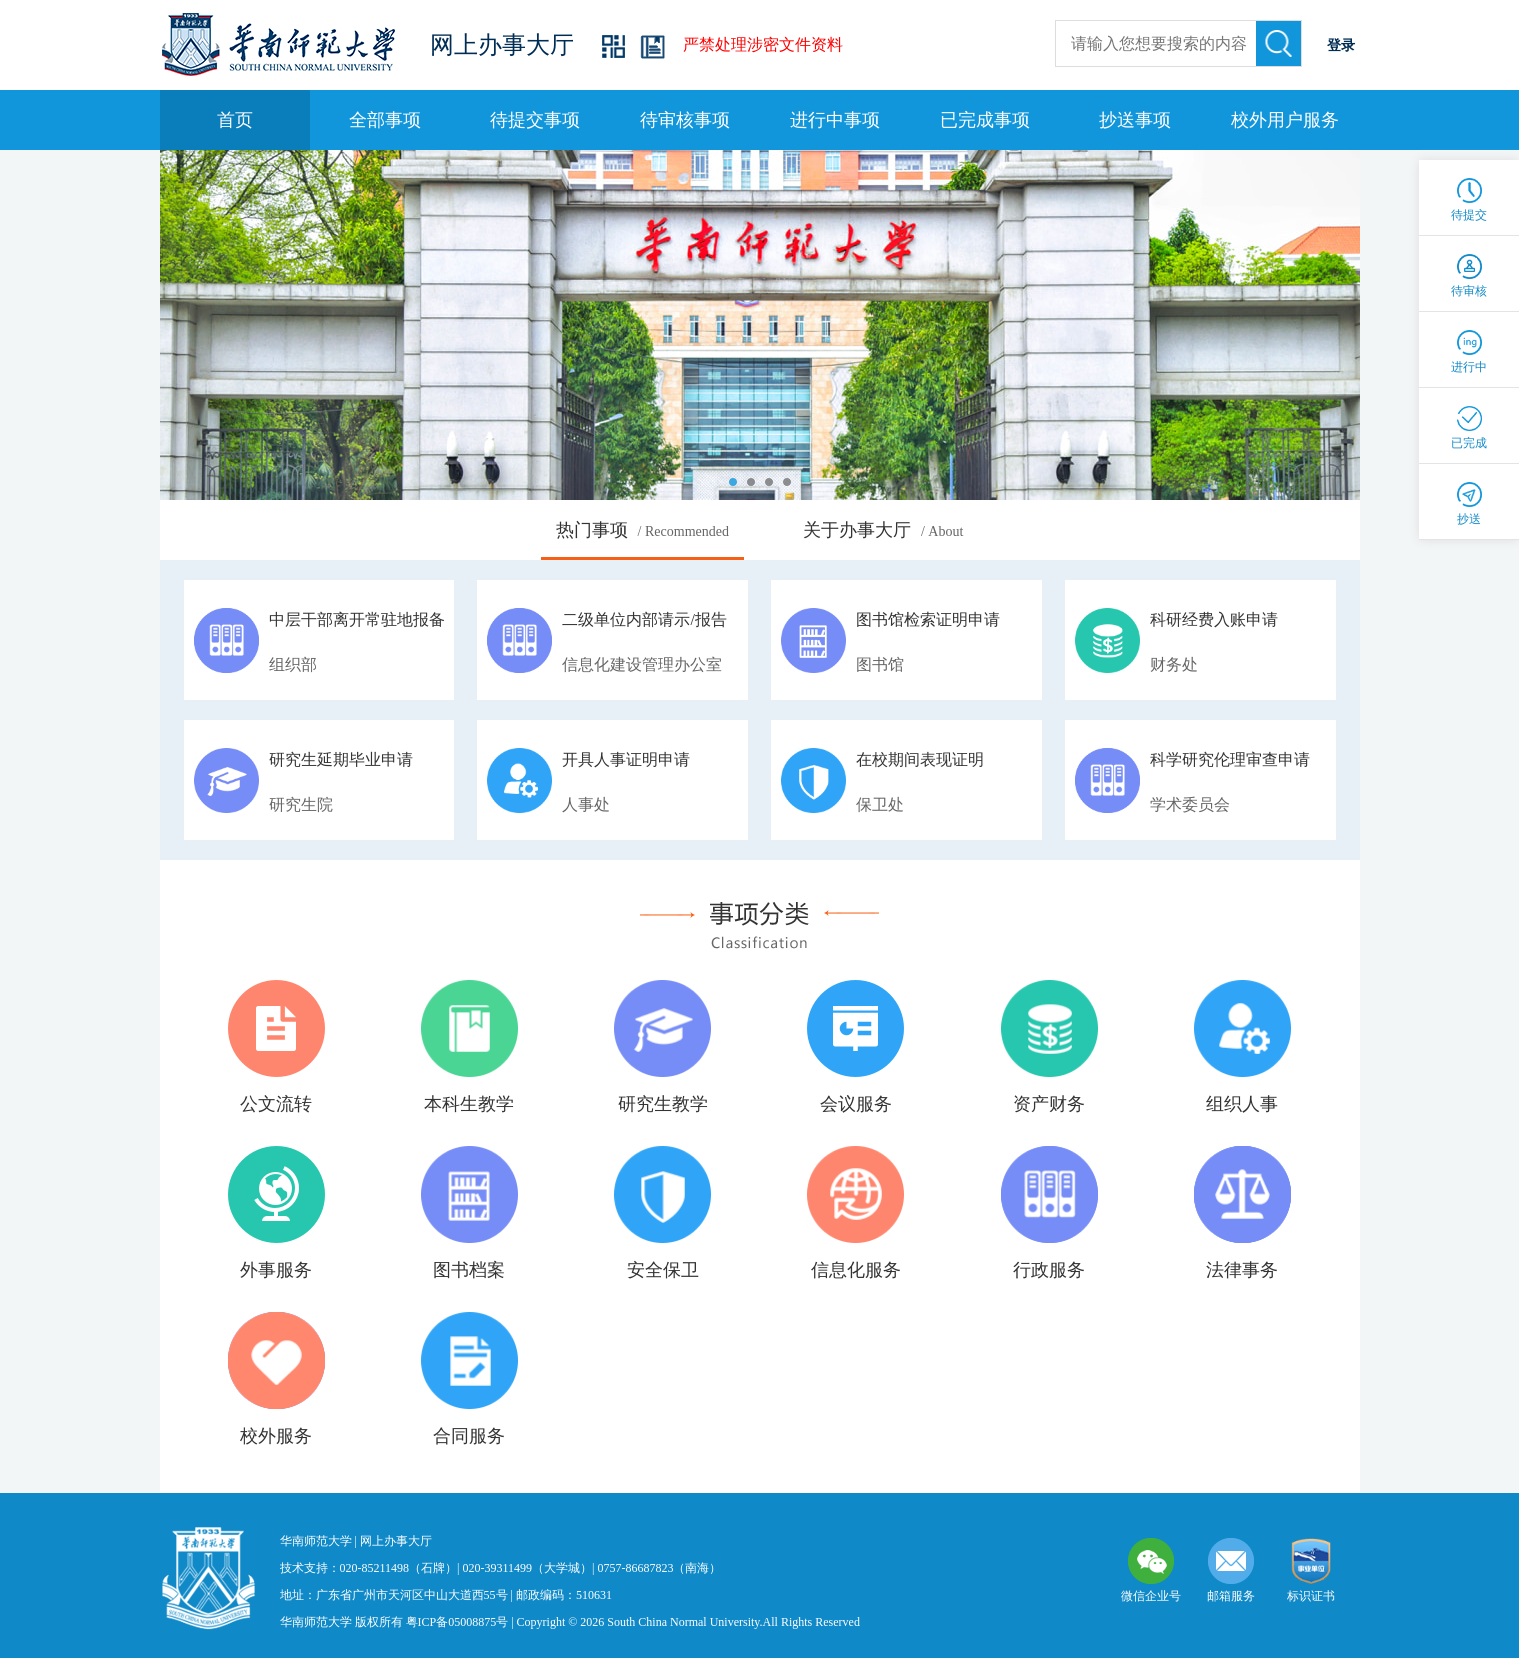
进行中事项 (835, 120)
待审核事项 (685, 120)
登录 (1341, 45)
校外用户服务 (1285, 120)
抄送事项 (1135, 120)
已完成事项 (985, 120)
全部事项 (385, 120)
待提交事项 (535, 120)
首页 (235, 120)
